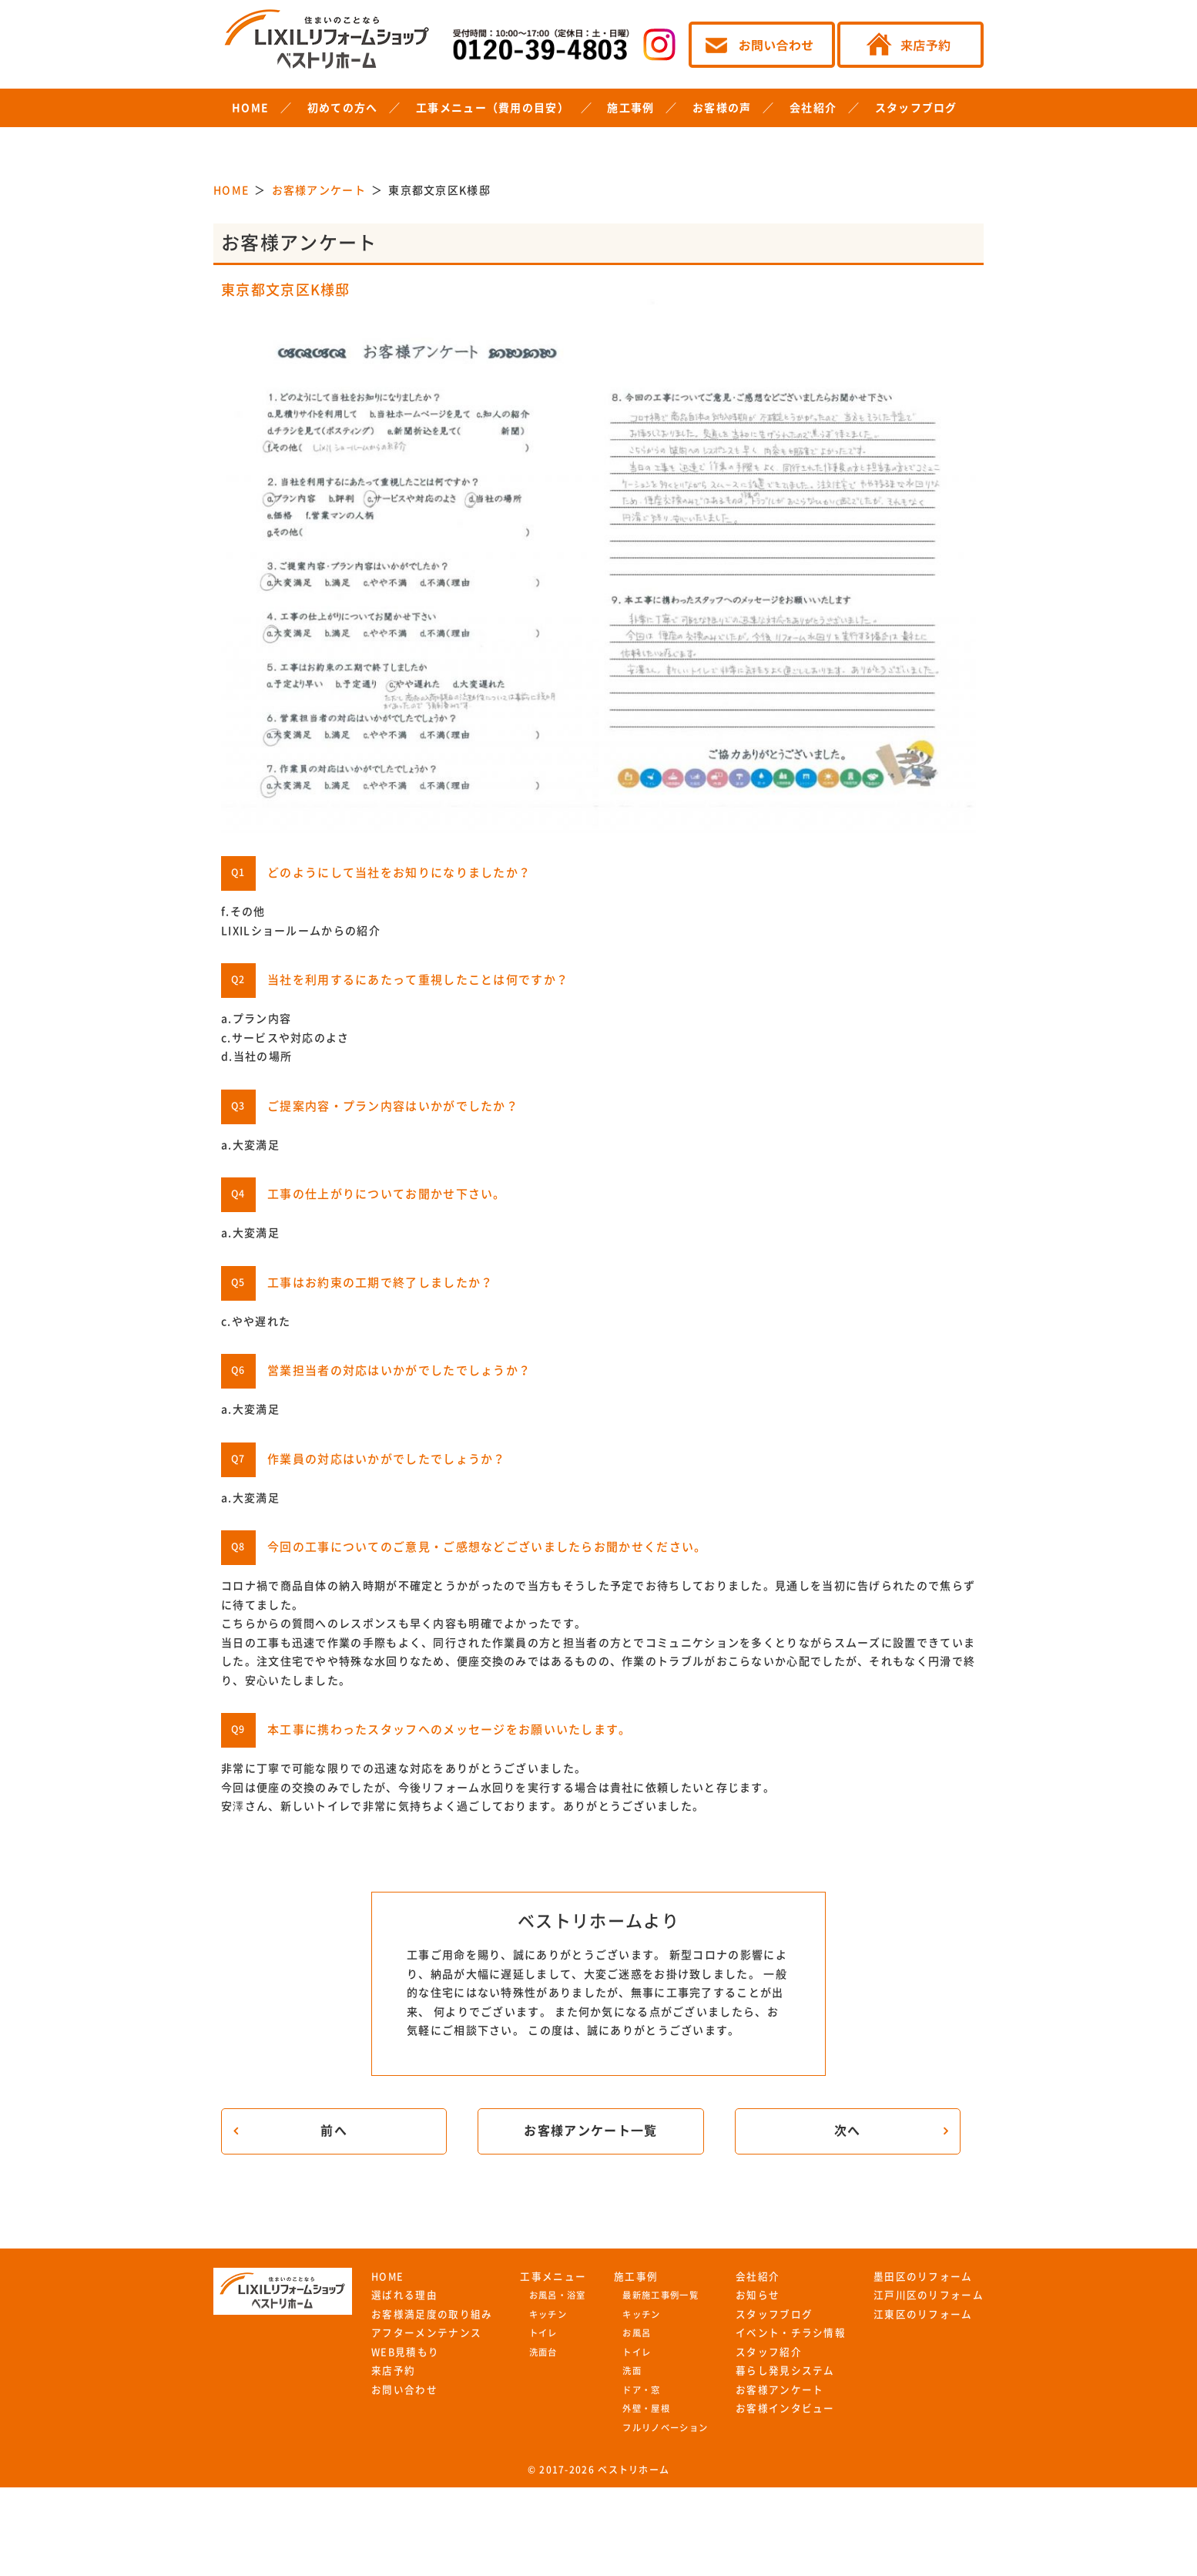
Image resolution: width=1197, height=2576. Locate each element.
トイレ (543, 2333)
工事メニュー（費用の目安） (492, 107)
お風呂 (636, 2333)
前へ (333, 2130)
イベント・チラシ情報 (791, 2333)
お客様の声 (722, 107)
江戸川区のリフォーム (928, 2295)
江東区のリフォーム (923, 2314)
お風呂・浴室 (557, 2295)
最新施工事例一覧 (660, 2295)
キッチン (548, 2314)
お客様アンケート (779, 2390)
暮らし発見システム (785, 2371)
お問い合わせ (404, 2390)
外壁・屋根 (646, 2408)
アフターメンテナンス (426, 2333)
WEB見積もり (405, 2352)
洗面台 (543, 2352)
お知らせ (758, 2295)
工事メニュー (553, 2277)
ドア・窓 (641, 2390)
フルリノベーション (665, 2427)
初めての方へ (342, 107)
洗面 (632, 2370)
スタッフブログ (916, 107)
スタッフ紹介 (769, 2352)
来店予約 (393, 2371)
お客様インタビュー (785, 2408)
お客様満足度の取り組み (431, 2314)
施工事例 (630, 107)
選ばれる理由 (404, 2295)
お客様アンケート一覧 (590, 2130)
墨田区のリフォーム (923, 2277)
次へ (847, 2130)
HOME (250, 107)
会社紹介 (813, 107)
